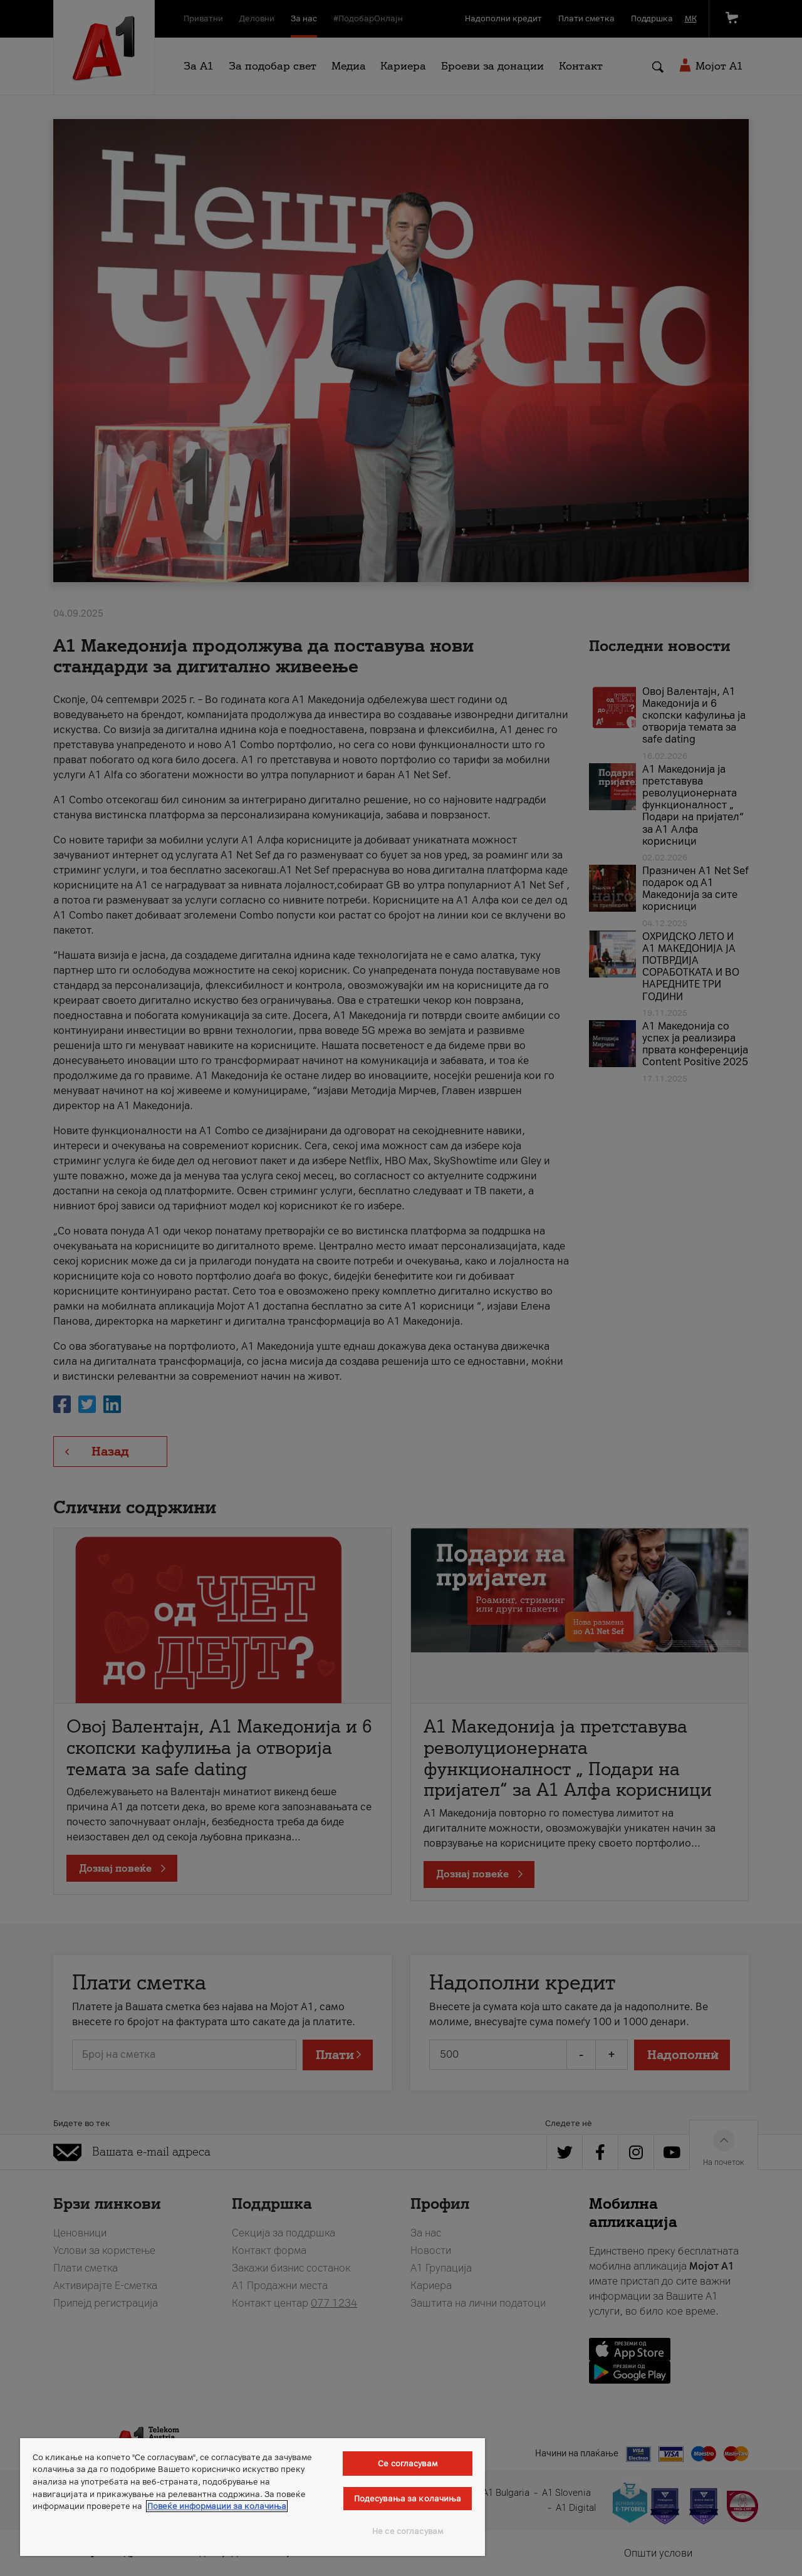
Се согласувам (407, 2463)
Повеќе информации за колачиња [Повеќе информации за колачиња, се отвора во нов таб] (216, 2506)
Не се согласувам (407, 2531)
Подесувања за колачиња (408, 2498)
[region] (252, 2497)
